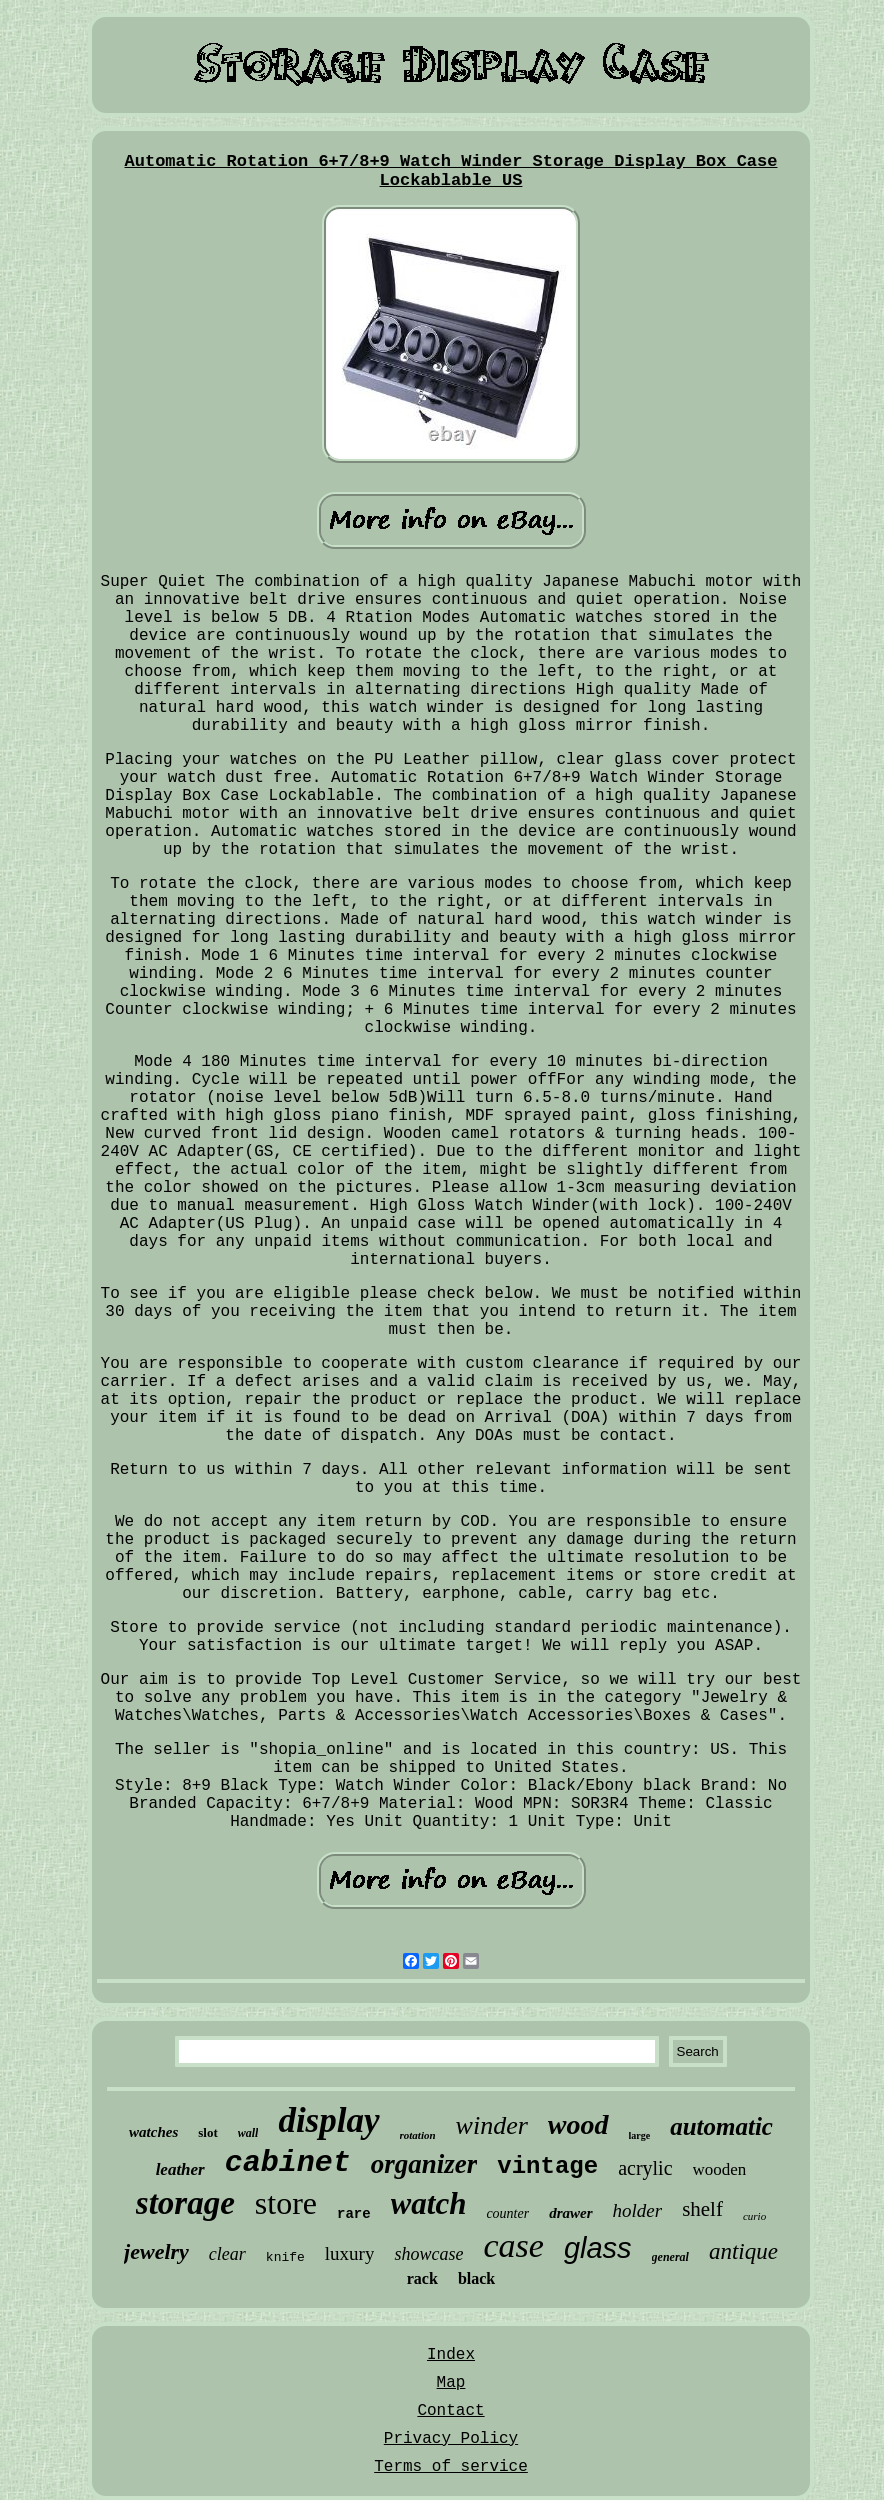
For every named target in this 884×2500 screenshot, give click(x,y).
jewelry (156, 2251)
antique (743, 2251)
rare (354, 2214)
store (286, 2203)
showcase (428, 2254)
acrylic (645, 2168)
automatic (721, 2126)
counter (507, 2213)
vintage (547, 2166)
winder (492, 2125)
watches (153, 2132)
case (513, 2245)
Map (451, 2383)
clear (227, 2254)
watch (429, 2203)
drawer (570, 2213)
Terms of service (451, 2467)
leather (180, 2169)
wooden (720, 2169)
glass (598, 2248)
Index (451, 2355)
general (670, 2257)
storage (185, 2203)
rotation (418, 2135)
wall (248, 2133)
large (640, 2135)
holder (638, 2210)
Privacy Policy (451, 2439)
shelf (702, 2209)
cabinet (288, 2163)
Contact (450, 2411)
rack (422, 2278)
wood (578, 2124)
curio (754, 2216)
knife (285, 2257)
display (328, 2120)
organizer (424, 2164)
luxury (350, 2253)
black (476, 2278)
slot (208, 2132)
